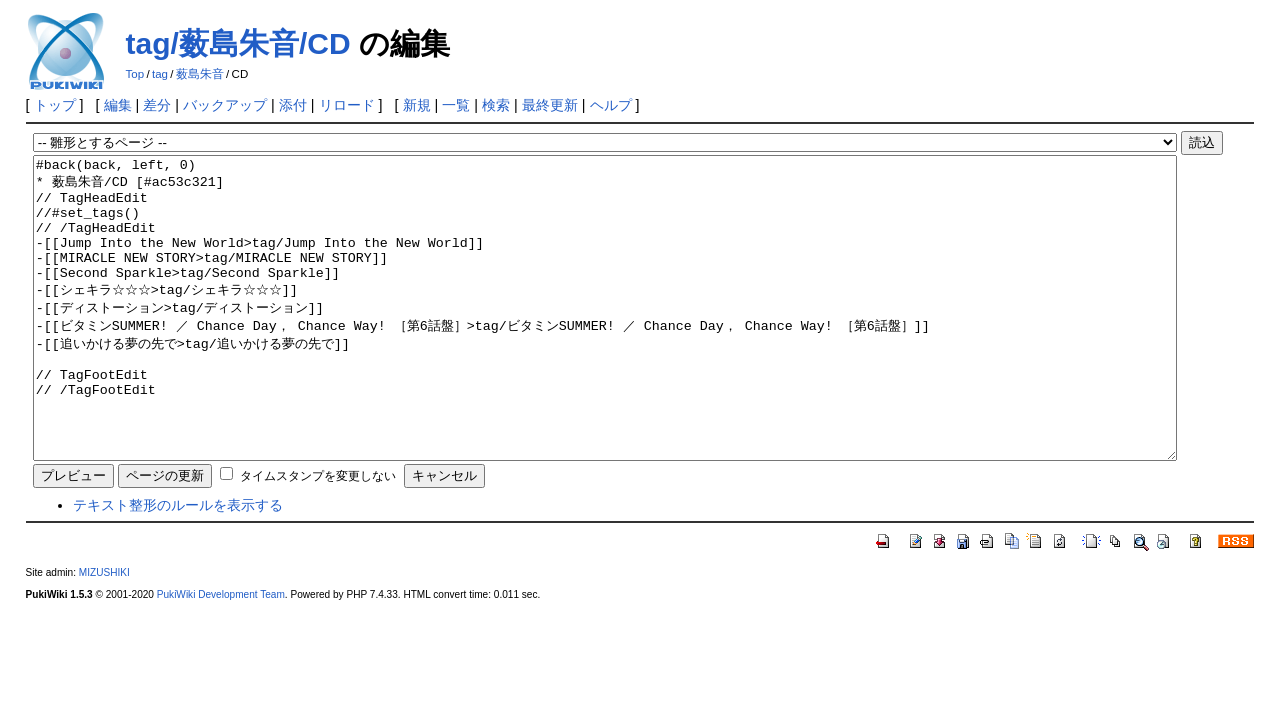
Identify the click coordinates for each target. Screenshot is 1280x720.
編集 (118, 105)
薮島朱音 (200, 74)
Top (135, 74)
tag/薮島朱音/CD (238, 43)
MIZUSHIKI (104, 632)
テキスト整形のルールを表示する (178, 565)
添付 (293, 105)
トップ (55, 105)
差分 (157, 105)
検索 (496, 105)
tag (160, 74)
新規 (417, 105)
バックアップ (225, 105)
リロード (347, 105)
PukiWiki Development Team (221, 654)
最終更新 (550, 105)
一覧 (456, 105)
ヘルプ (611, 105)
